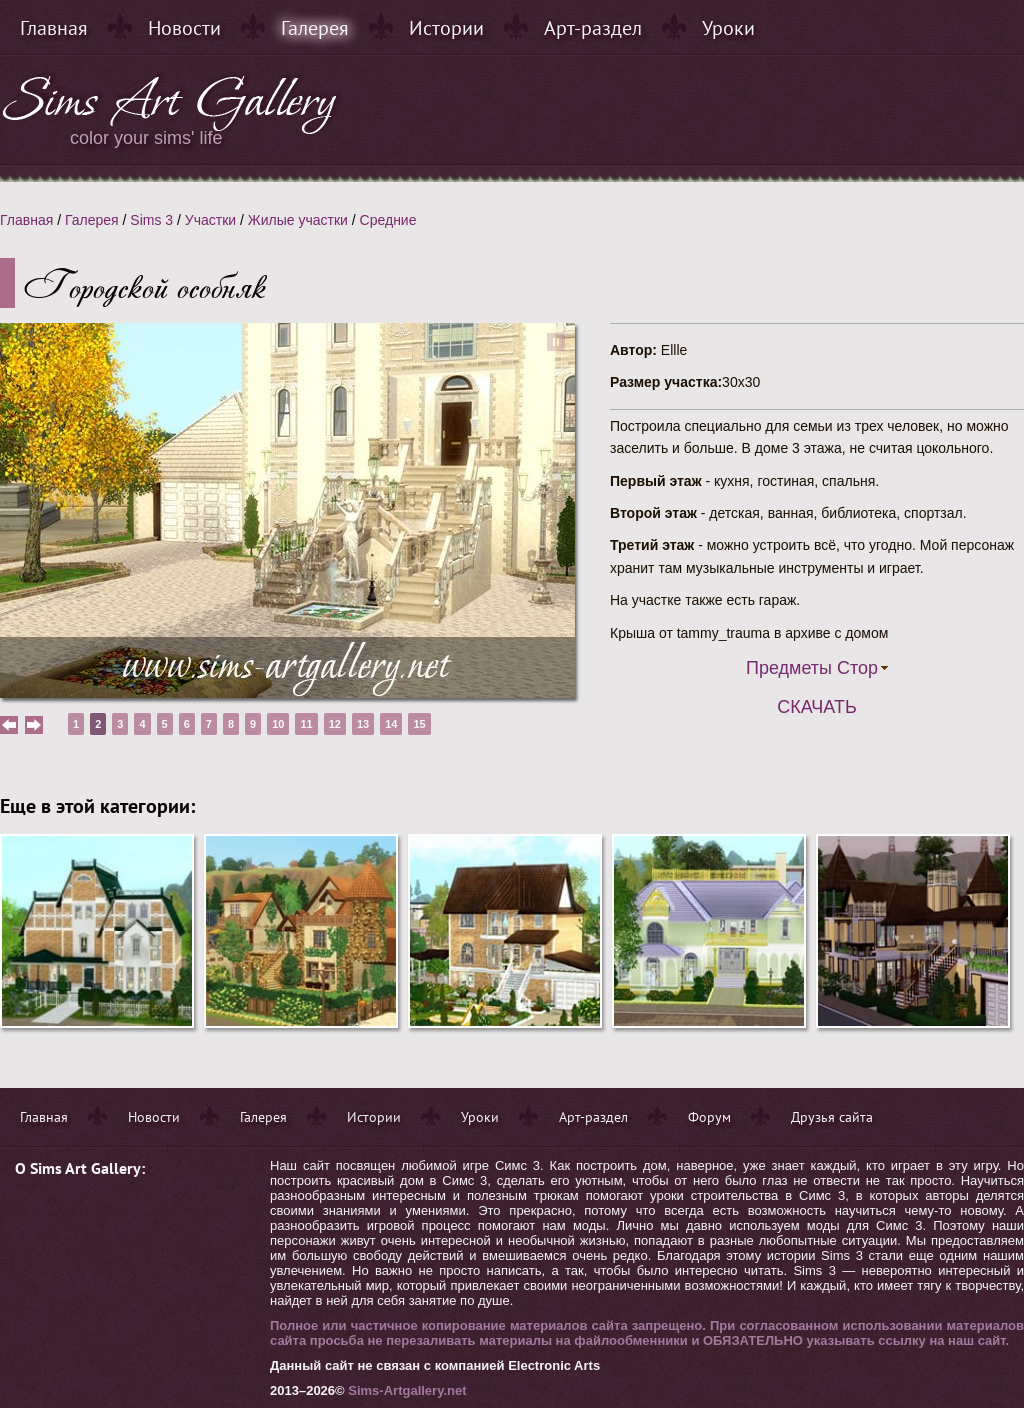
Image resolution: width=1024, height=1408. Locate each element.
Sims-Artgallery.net (407, 1390)
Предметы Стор (812, 668)
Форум (709, 1117)
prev (9, 725)
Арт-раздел (593, 28)
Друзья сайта (832, 1117)
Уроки (728, 28)
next (34, 725)
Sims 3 (151, 220)
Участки (210, 220)
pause (556, 342)
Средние (388, 220)
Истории (446, 28)
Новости (184, 28)
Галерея (315, 28)
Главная (54, 28)
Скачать (817, 707)
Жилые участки (298, 220)
